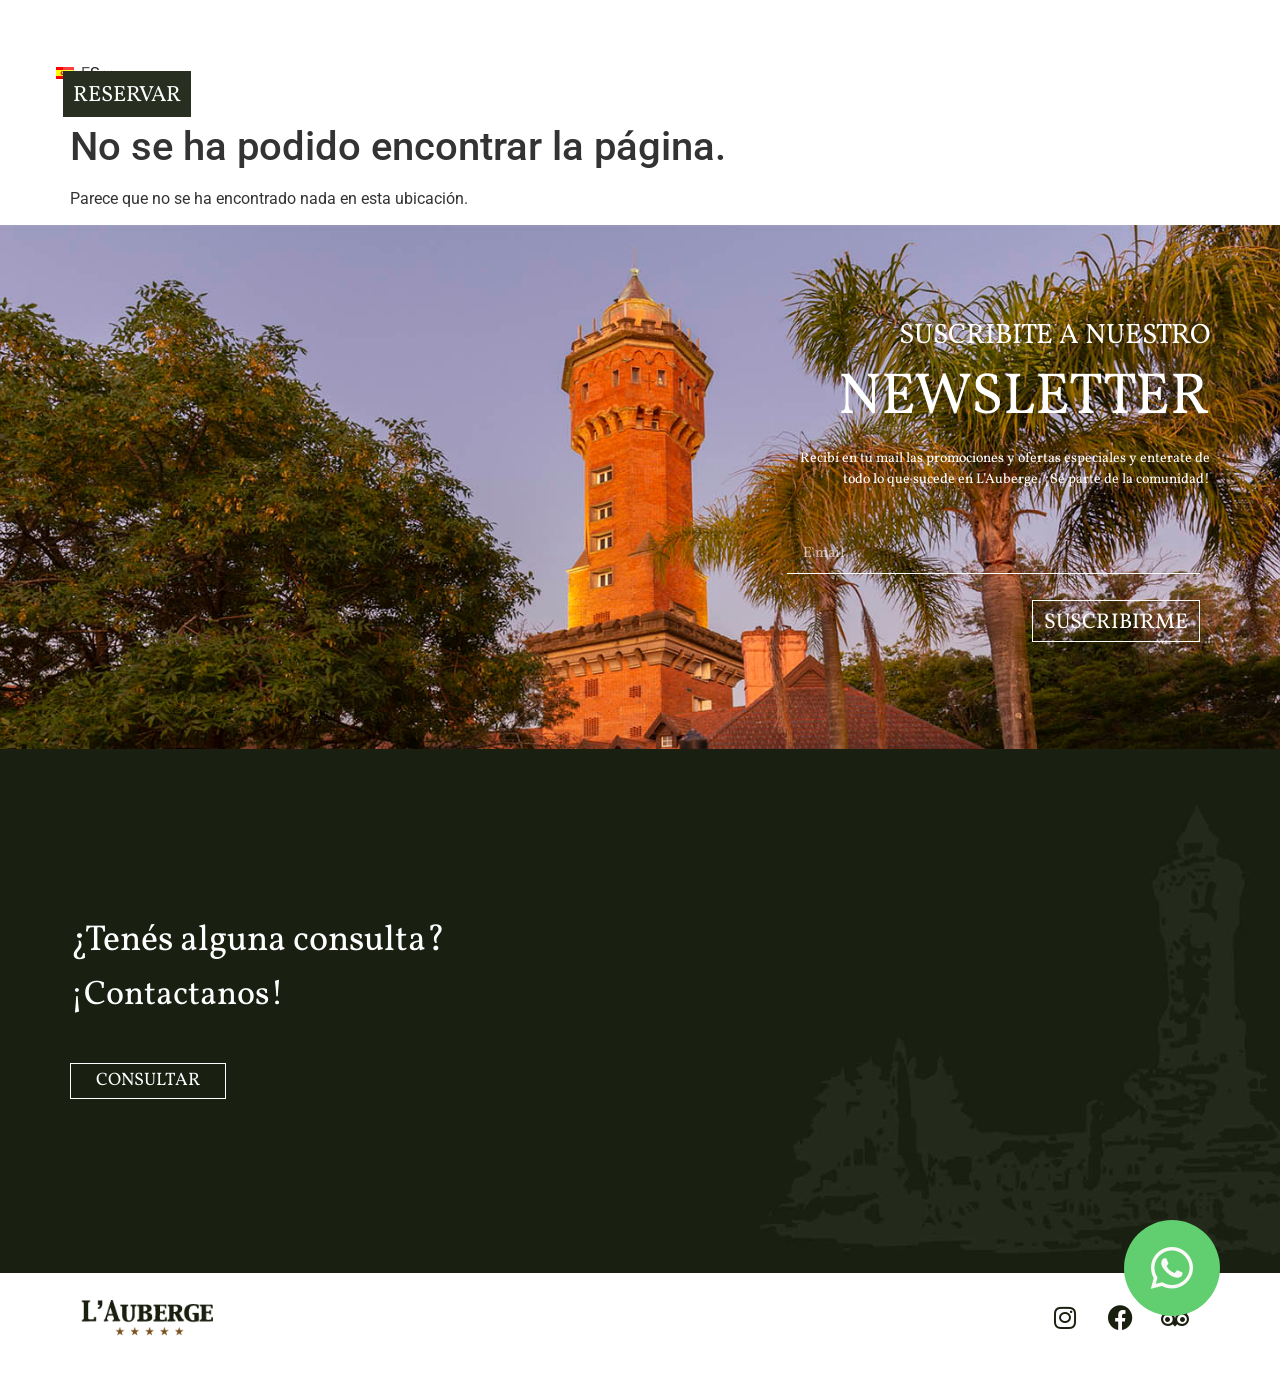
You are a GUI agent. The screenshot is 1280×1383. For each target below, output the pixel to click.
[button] (109, 60)
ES (193, 62)
